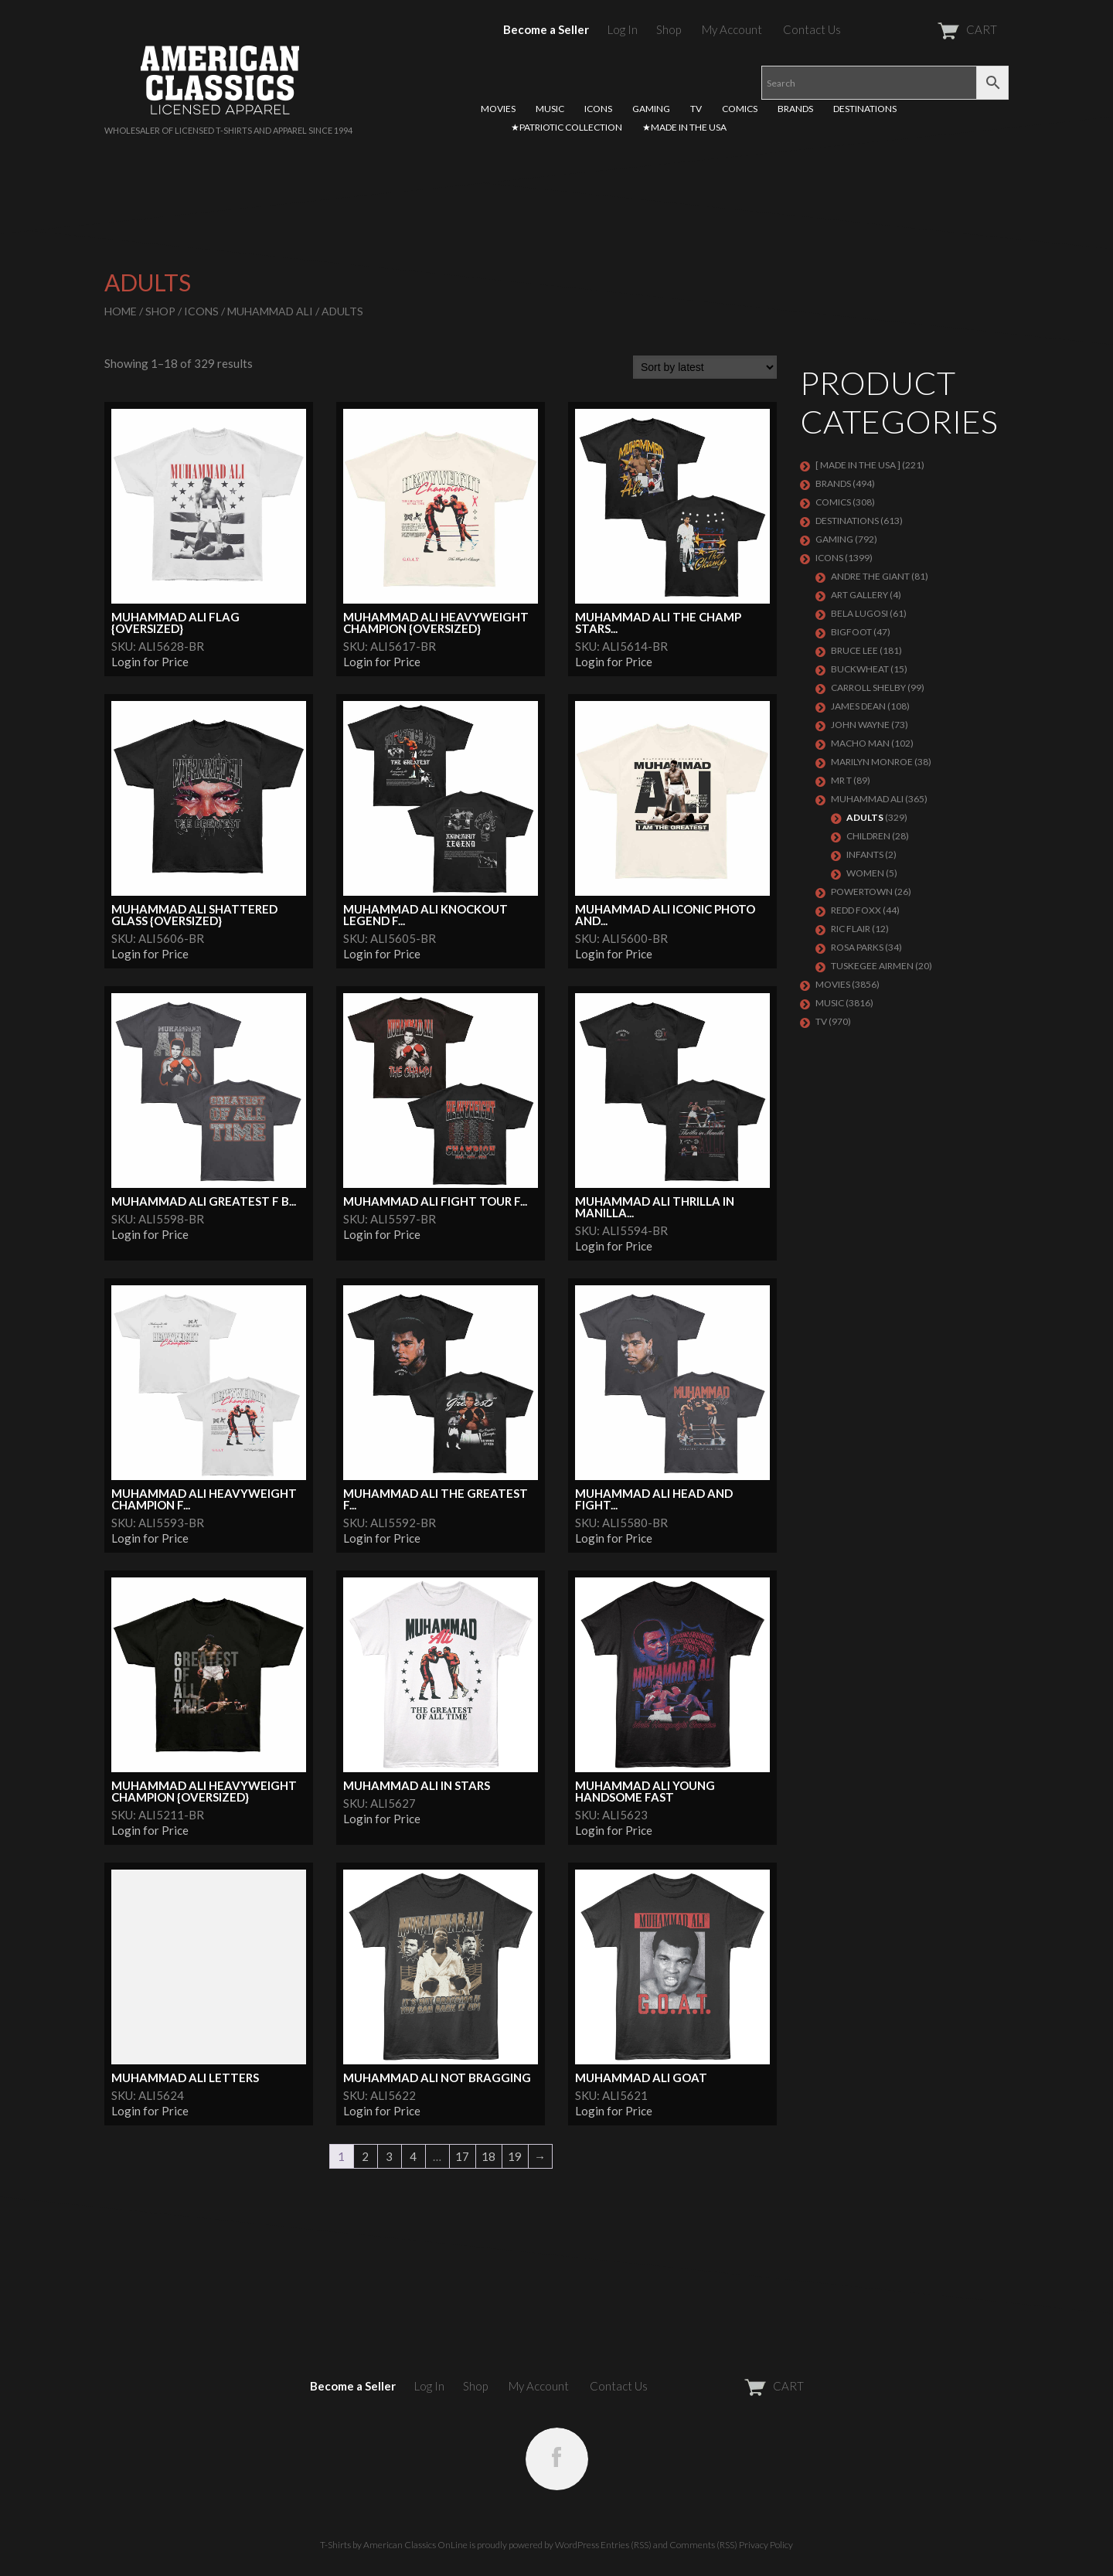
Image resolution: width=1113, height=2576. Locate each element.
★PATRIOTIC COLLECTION (566, 127)
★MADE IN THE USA (684, 127)
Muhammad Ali (270, 311)
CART (929, 29)
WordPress (577, 2544)
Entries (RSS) (626, 2544)
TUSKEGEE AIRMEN (872, 966)
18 (488, 2156)
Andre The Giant (870, 576)
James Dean (858, 706)
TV (696, 108)
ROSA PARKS (857, 947)
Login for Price (150, 662)
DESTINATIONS (865, 108)
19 (515, 2156)
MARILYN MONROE (872, 761)
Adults (864, 817)
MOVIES (498, 108)
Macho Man (860, 743)
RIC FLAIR (850, 928)
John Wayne (860, 724)
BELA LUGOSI (859, 613)
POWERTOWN (862, 891)
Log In (623, 29)
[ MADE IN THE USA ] (857, 465)
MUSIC (550, 108)
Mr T (841, 780)
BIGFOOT (851, 632)
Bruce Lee (854, 650)
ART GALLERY (859, 595)
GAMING (651, 108)
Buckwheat (860, 669)
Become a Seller (546, 29)
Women (865, 873)
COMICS (739, 108)
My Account (732, 29)
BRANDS (795, 108)
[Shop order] (705, 367)
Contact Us (812, 29)
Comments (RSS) (703, 2544)
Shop (668, 29)
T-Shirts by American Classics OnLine (394, 2544)
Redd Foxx (856, 910)
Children (868, 836)
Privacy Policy (766, 2544)
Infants (864, 854)
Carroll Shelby (868, 687)
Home (120, 311)
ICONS (598, 108)
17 (462, 2156)
